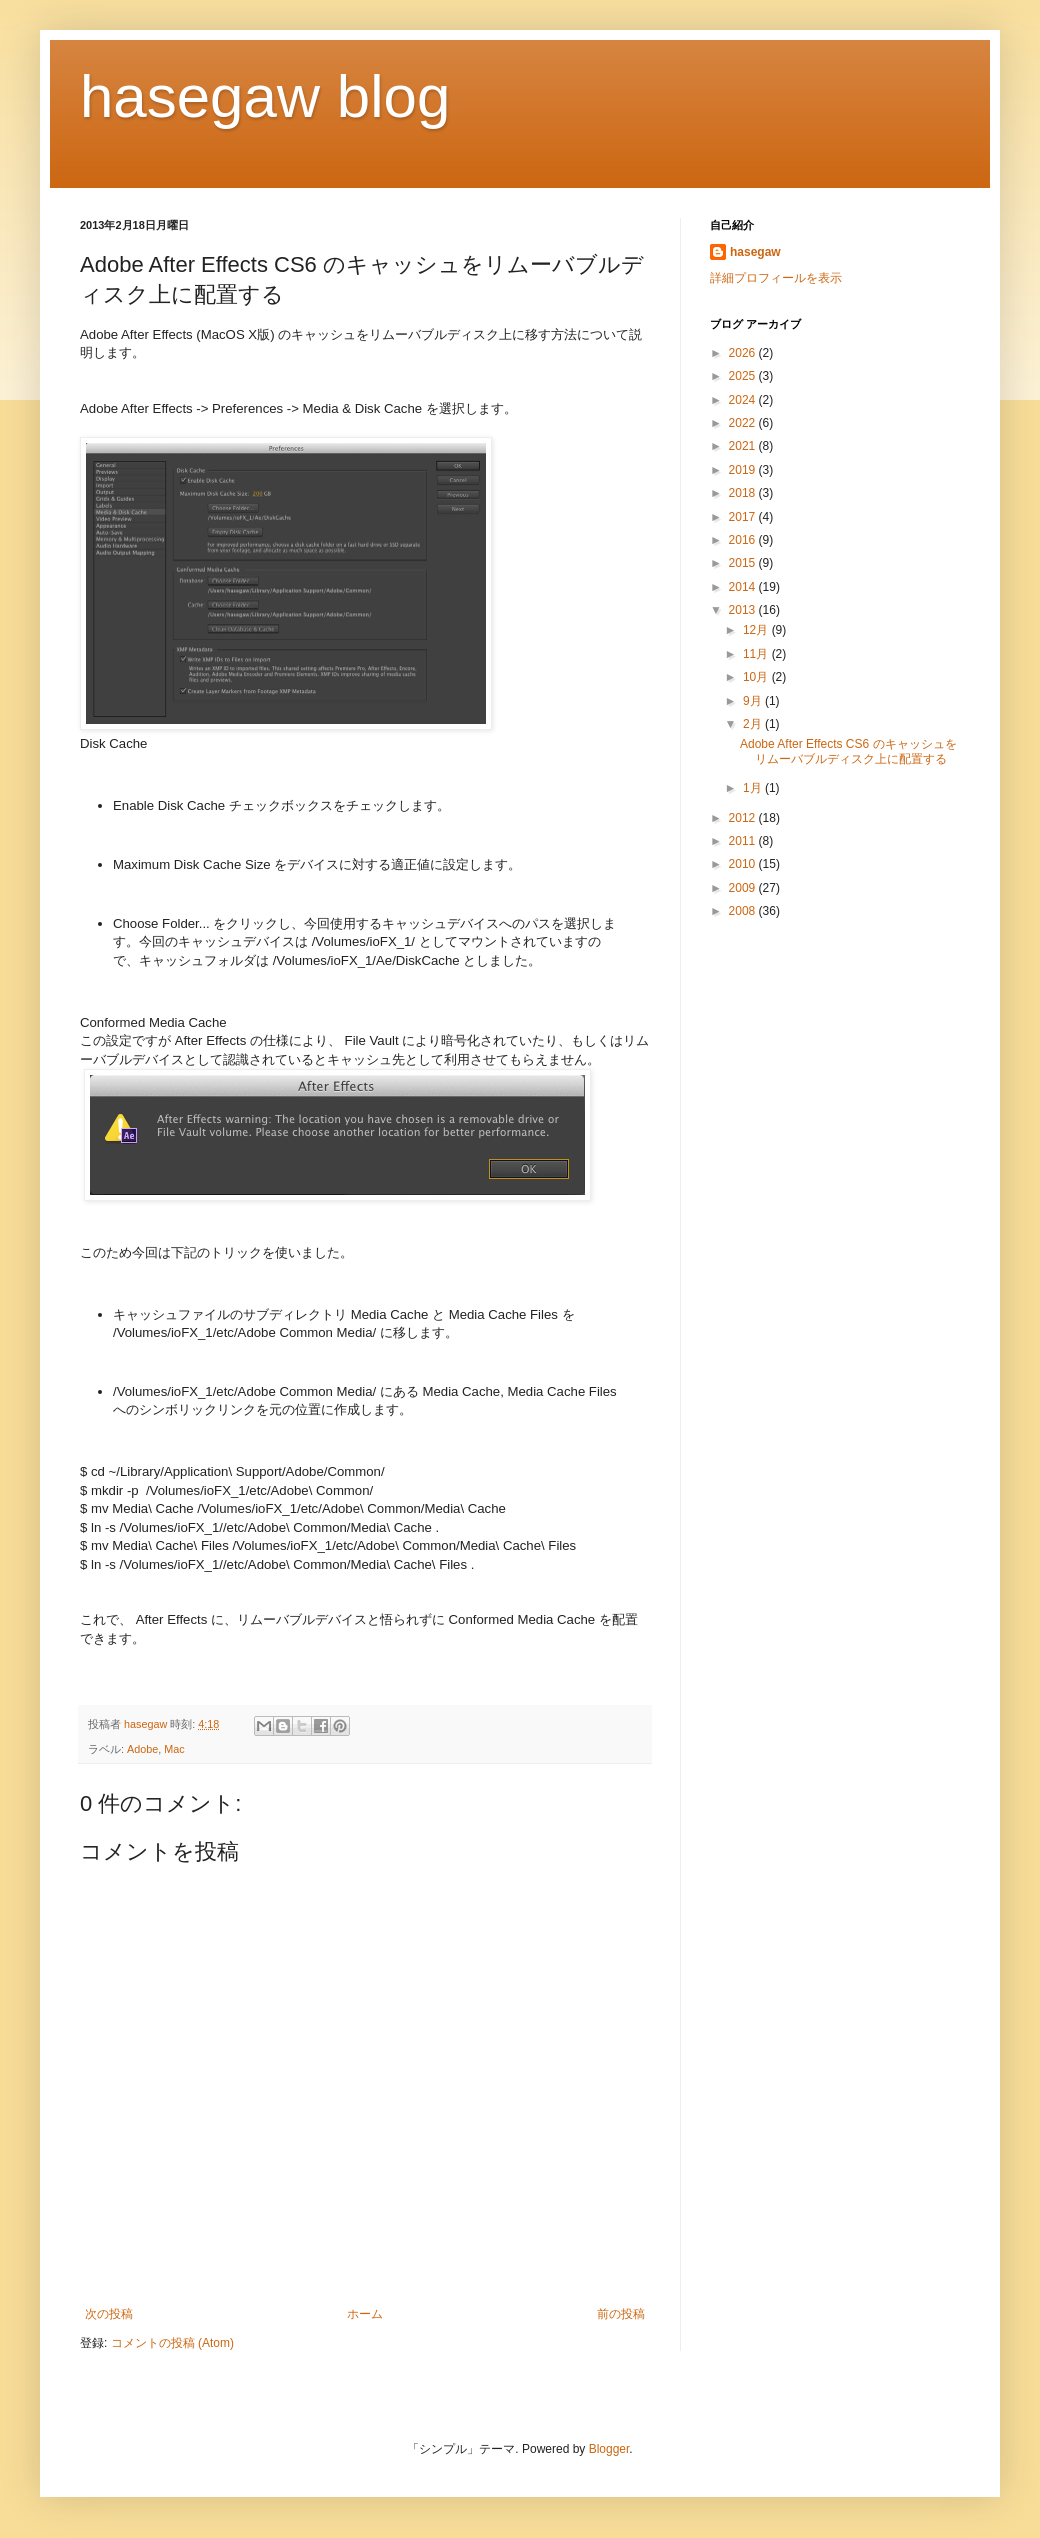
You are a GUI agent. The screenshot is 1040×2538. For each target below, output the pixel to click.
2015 (744, 563)
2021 (744, 446)
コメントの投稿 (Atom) (172, 2343)
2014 (744, 587)
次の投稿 (109, 2314)
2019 (744, 470)
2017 (744, 517)
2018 (744, 493)
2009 (744, 888)
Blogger (609, 2449)
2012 (744, 818)
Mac (174, 1749)
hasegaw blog (265, 96)
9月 (754, 701)
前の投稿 (621, 2314)
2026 (744, 353)
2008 (744, 911)
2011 (744, 841)
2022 (744, 423)
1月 (754, 788)
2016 (744, 540)
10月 (757, 677)
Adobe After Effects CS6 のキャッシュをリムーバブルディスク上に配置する (848, 751)
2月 (754, 724)
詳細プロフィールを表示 (776, 278)
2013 (744, 610)
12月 (757, 630)
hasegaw (755, 252)
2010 (744, 864)
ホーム (365, 2314)
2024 (744, 400)
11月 (757, 654)
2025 (744, 376)
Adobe (142, 1749)
